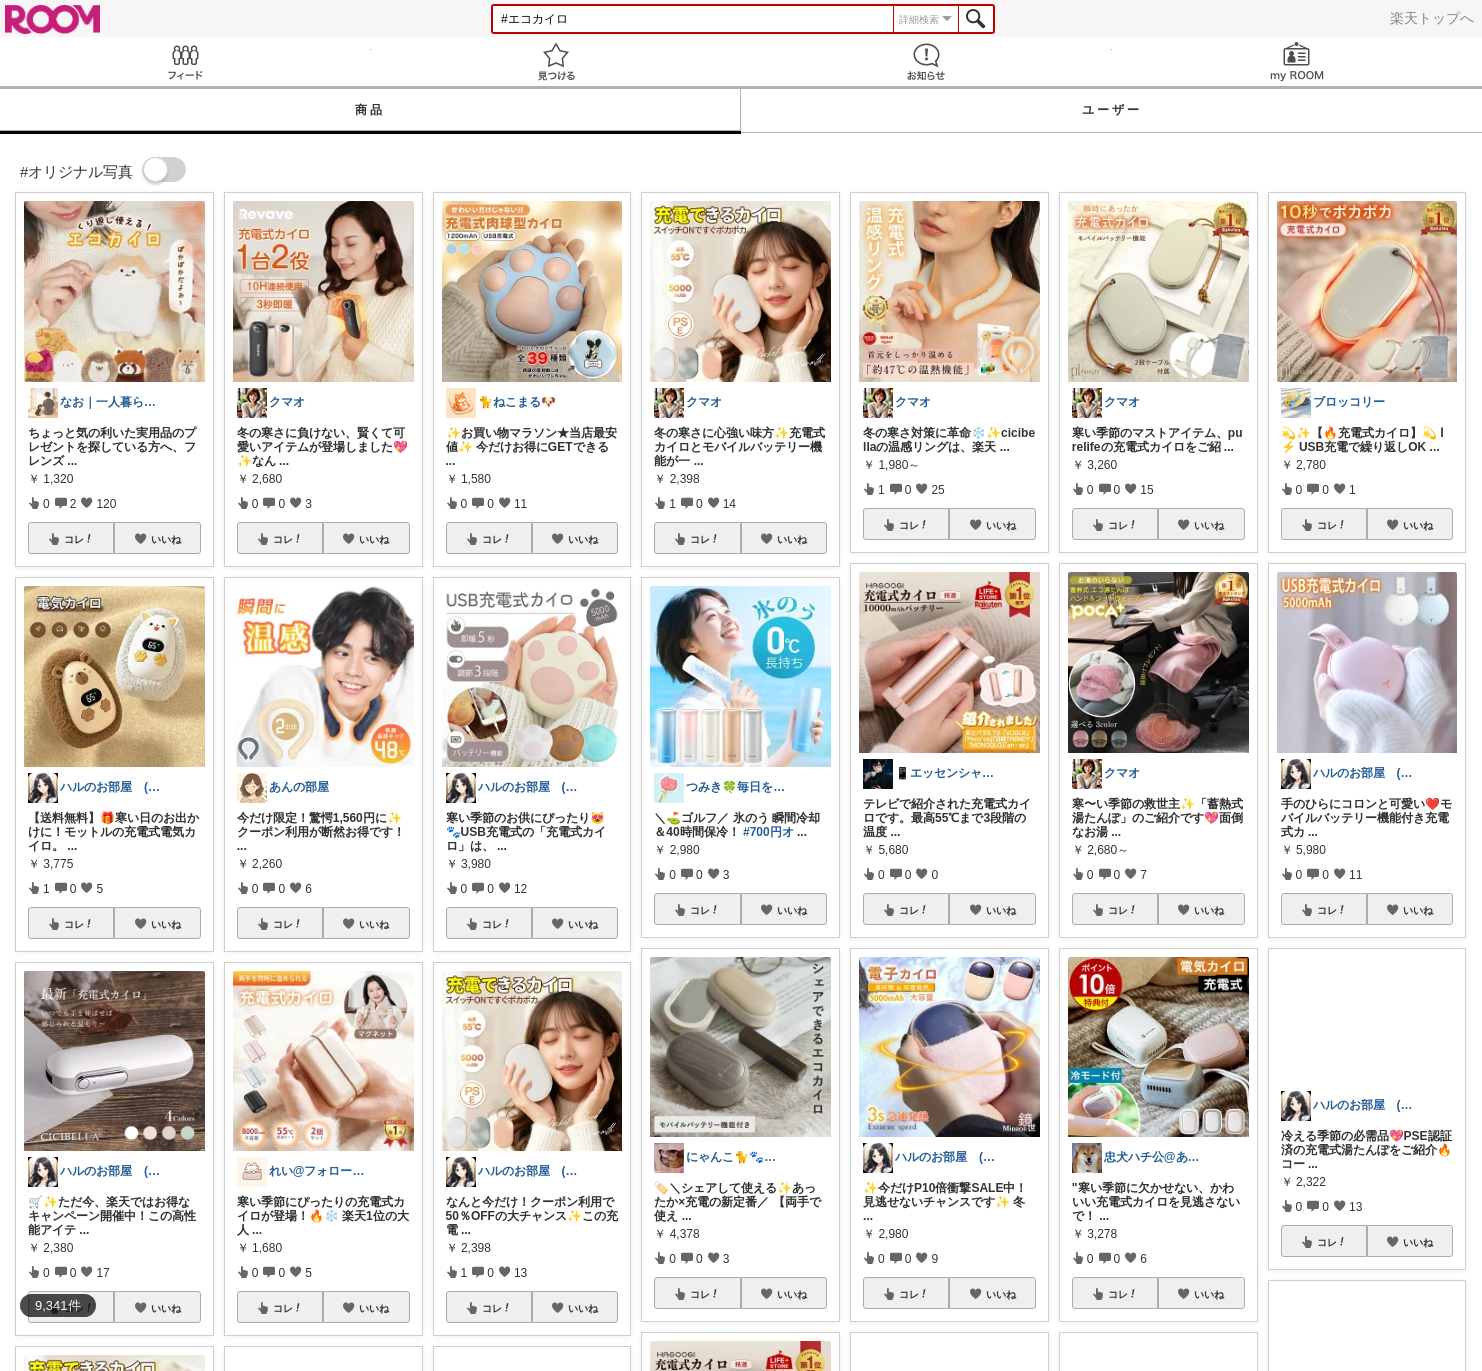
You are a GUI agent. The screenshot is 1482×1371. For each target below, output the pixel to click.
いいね (166, 539)
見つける (556, 61)
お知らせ (926, 61)
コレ (79, 539)
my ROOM (1297, 61)
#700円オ (768, 832)
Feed (185, 61)
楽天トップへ (1432, 18)
